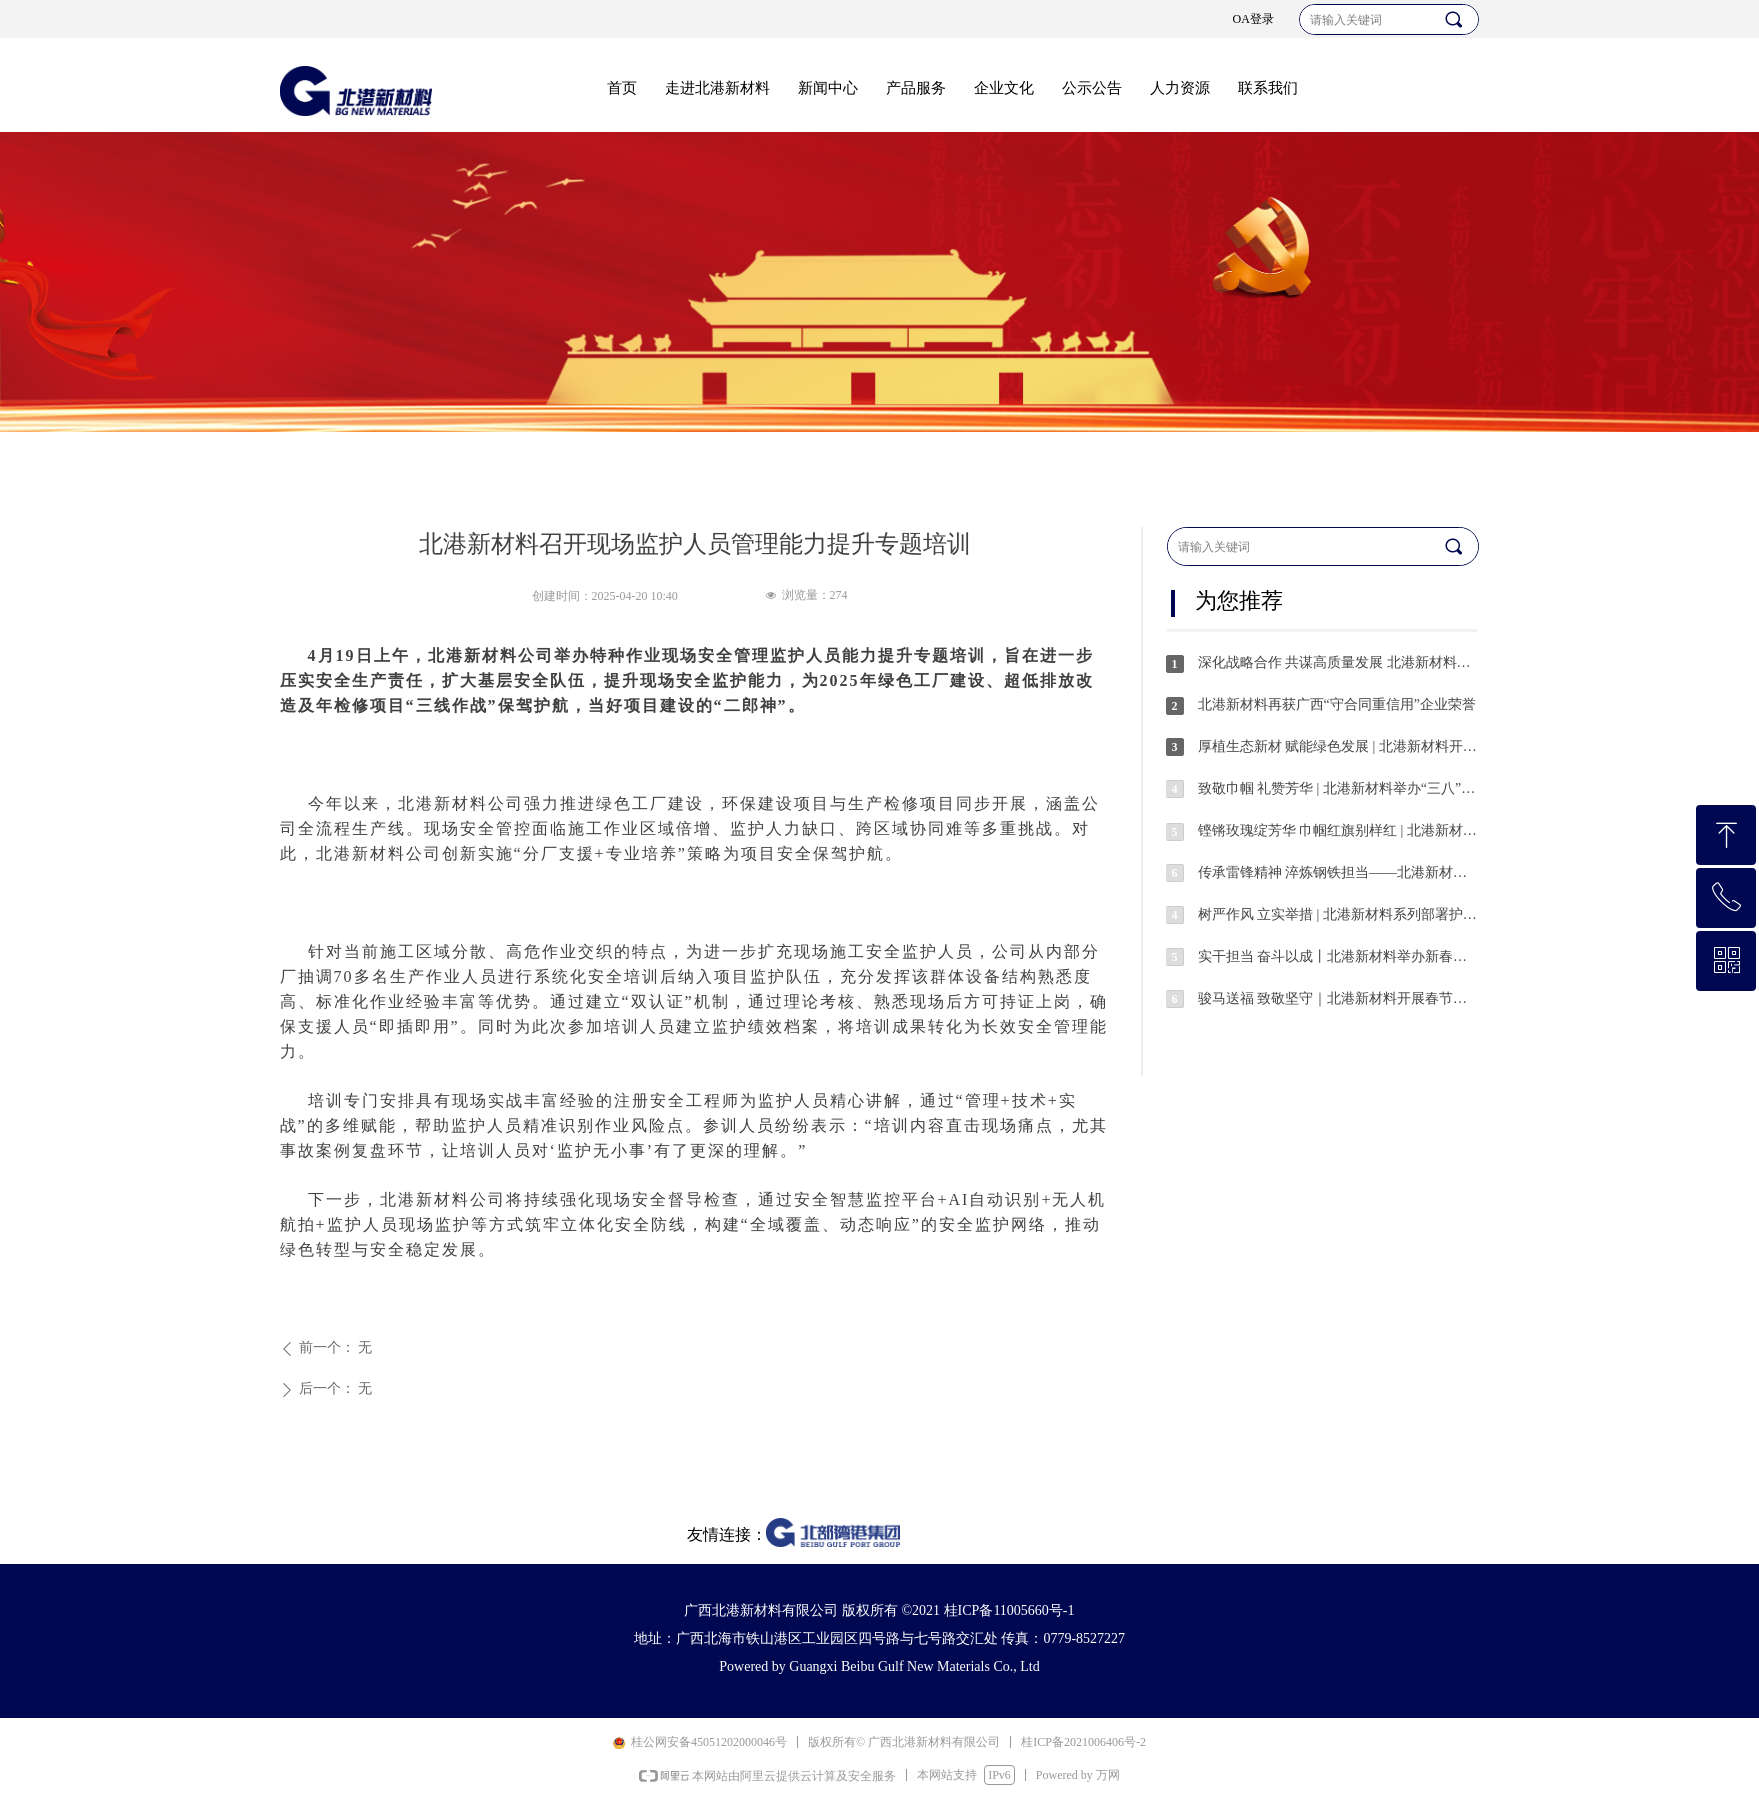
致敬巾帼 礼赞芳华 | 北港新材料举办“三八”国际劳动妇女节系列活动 (1338, 788)
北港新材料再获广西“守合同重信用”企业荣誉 (1337, 704)
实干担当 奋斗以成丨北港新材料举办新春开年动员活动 (1338, 956)
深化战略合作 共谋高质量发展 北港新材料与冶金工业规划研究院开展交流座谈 (1338, 662)
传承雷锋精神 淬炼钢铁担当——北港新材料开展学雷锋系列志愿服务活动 (1338, 872)
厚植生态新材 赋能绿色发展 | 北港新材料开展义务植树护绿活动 (1338, 746)
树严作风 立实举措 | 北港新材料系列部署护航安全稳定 (1338, 914)
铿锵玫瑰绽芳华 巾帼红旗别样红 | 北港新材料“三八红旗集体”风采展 (1338, 830)
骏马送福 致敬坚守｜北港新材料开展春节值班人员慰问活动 (1338, 998)
